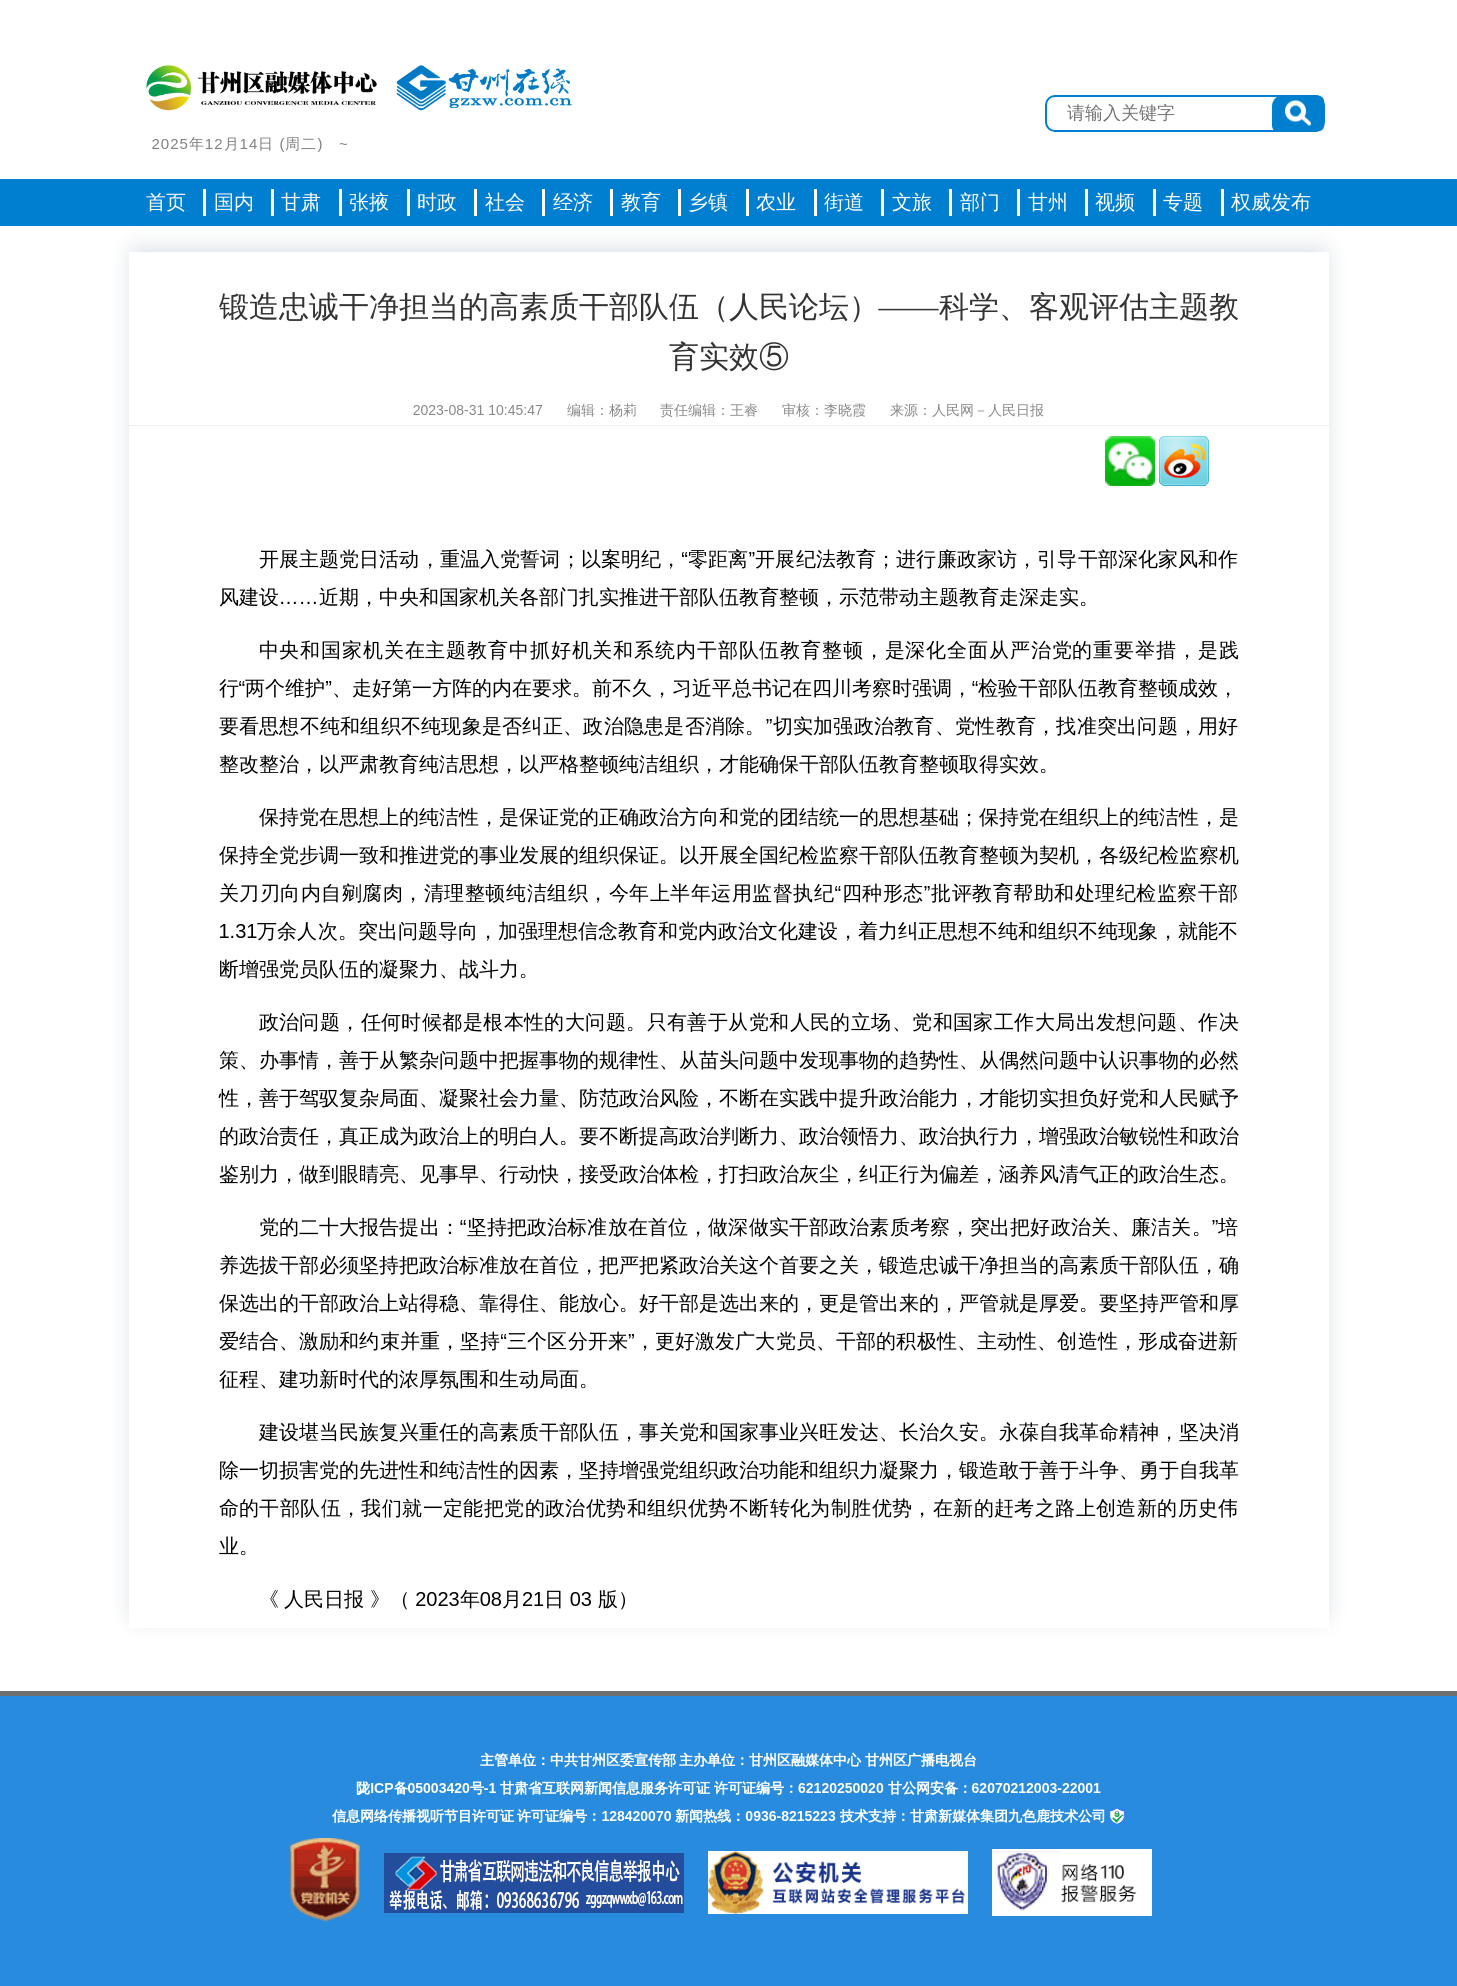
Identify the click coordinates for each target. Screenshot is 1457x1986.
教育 (641, 202)
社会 (505, 202)
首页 (166, 202)
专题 (1183, 202)
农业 (776, 202)
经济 (573, 202)
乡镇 (708, 202)
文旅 (912, 202)
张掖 (369, 202)
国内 (234, 202)
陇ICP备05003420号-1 (426, 1788)
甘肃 (301, 202)
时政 (437, 202)
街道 (844, 202)
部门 (980, 202)
